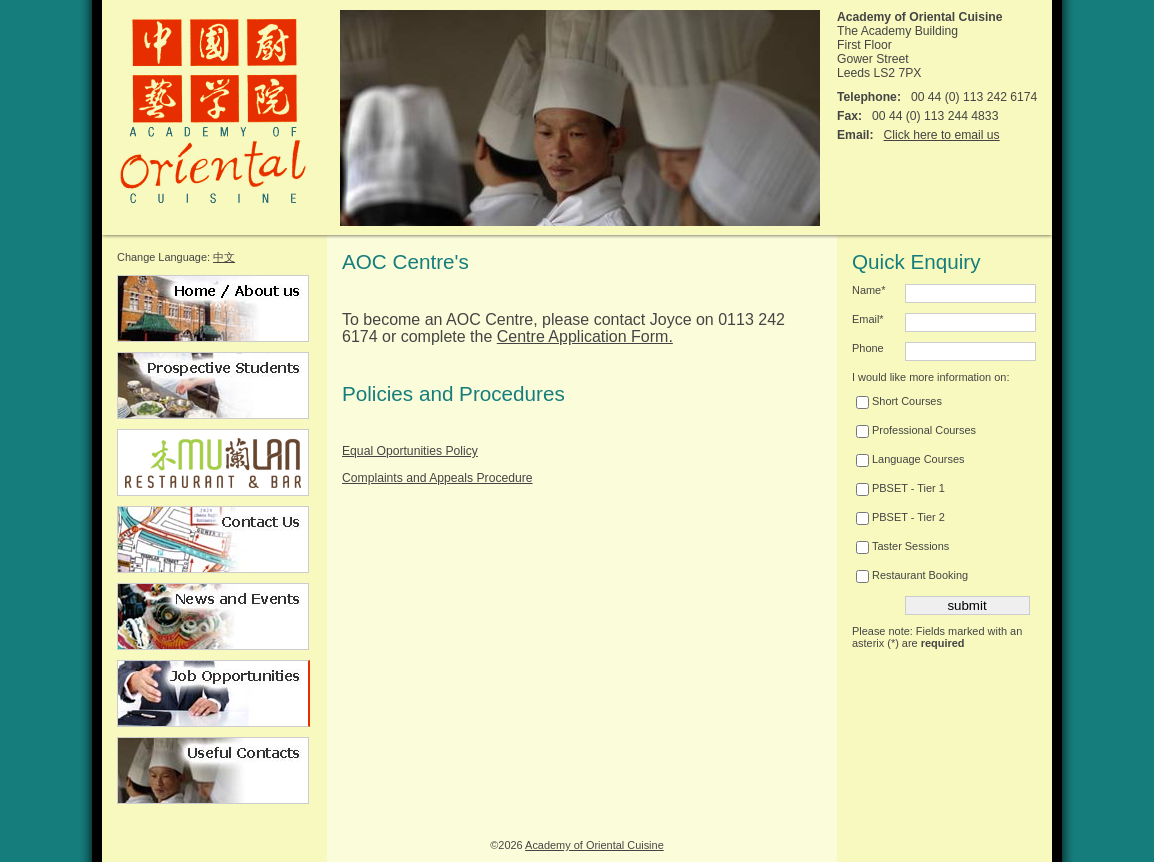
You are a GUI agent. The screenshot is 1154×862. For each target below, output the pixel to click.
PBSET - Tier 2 (900, 517)
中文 (224, 257)
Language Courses (910, 459)
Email (868, 319)
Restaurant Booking (912, 575)
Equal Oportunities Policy (410, 451)
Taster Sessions (902, 546)
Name (868, 290)
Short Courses (899, 401)
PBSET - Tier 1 (900, 488)
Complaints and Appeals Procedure (437, 478)
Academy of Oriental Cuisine (594, 845)
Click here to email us (941, 135)
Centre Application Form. (585, 336)
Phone (868, 348)
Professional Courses (916, 430)
